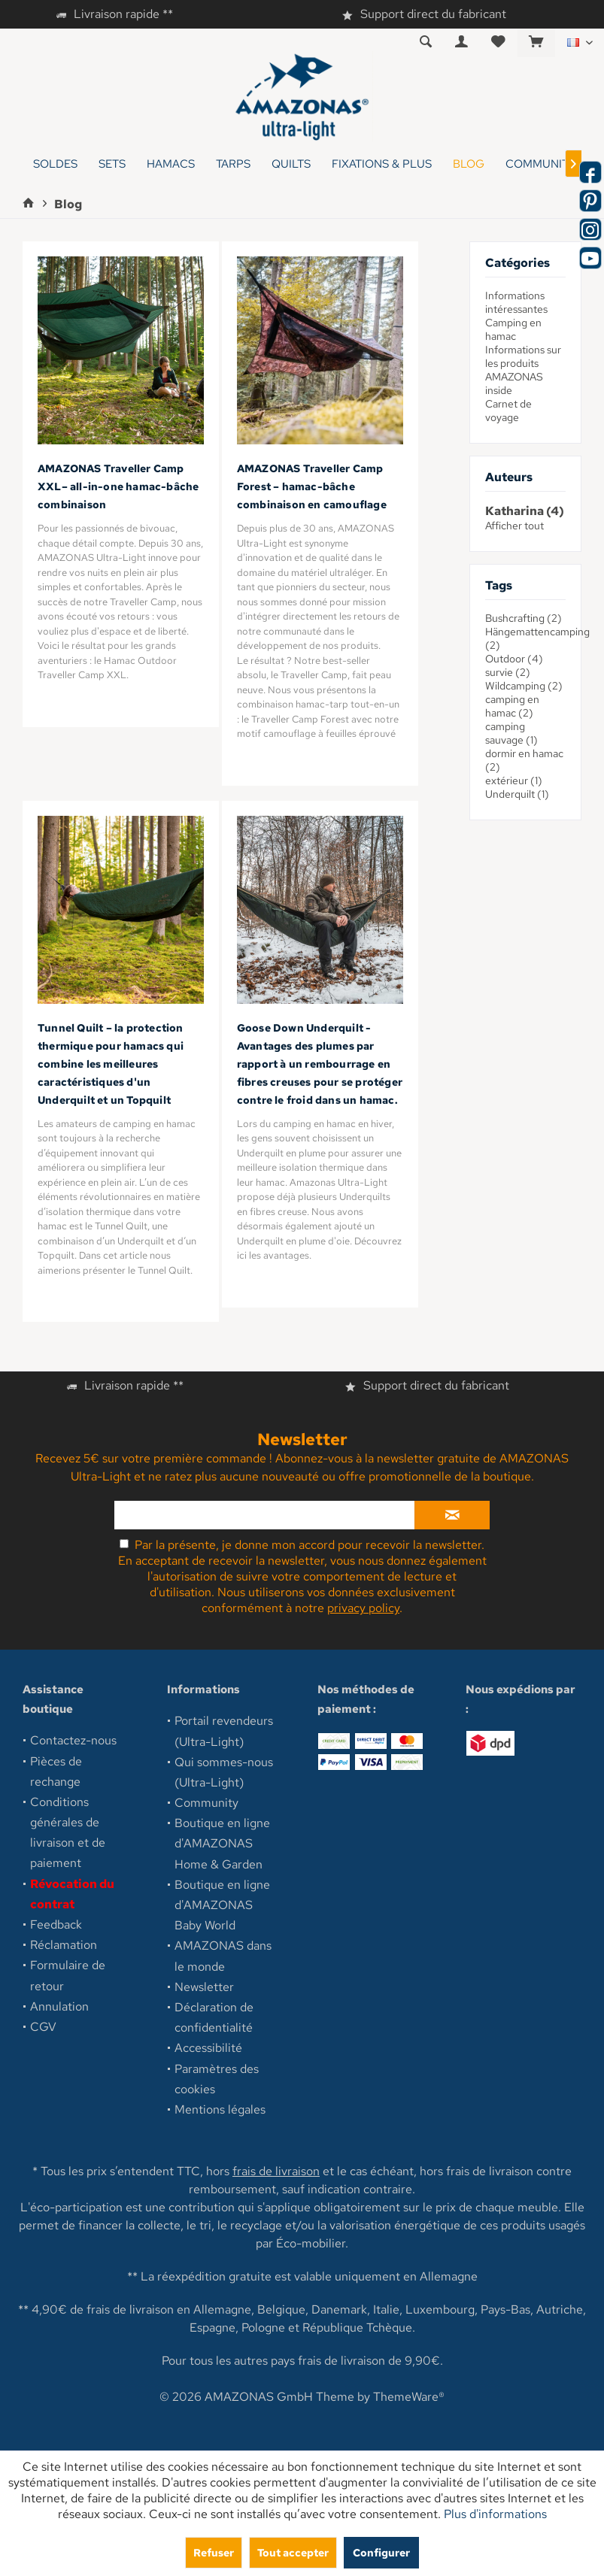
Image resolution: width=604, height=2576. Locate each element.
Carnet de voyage (508, 410)
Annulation (59, 2006)
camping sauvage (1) (511, 733)
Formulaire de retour (67, 1975)
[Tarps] (233, 164)
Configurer (381, 2552)
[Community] (541, 164)
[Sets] (112, 164)
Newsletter (204, 1987)
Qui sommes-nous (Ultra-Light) (224, 1772)
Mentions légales (220, 2109)
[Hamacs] (170, 164)
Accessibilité (208, 2048)
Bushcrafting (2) (523, 618)
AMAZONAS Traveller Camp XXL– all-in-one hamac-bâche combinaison (118, 486)
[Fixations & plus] (381, 164)
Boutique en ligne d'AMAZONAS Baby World (222, 1905)
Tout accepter (293, 2552)
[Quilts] (291, 164)
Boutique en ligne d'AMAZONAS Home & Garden (222, 1843)
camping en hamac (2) (512, 706)
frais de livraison (276, 2171)
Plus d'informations (495, 2514)
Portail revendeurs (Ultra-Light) (224, 1731)
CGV (43, 2027)
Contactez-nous (73, 1740)
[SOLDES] (55, 164)
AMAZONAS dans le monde (223, 1956)
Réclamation (63, 1945)
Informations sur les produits (523, 356)
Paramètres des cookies (217, 2079)
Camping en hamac (513, 329)
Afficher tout (514, 525)
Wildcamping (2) (524, 685)
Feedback (56, 1924)
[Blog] (468, 164)
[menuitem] (536, 43)
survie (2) (507, 672)
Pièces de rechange (56, 1771)
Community (206, 1803)
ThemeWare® (409, 2397)
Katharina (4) (524, 511)
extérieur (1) (513, 780)
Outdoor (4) (514, 658)
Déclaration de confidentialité (214, 2017)
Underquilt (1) (517, 794)
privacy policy (363, 1608)
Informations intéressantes (516, 302)
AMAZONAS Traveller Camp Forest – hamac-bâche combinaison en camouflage (312, 486)
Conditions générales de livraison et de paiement (67, 1832)
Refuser (213, 2552)
